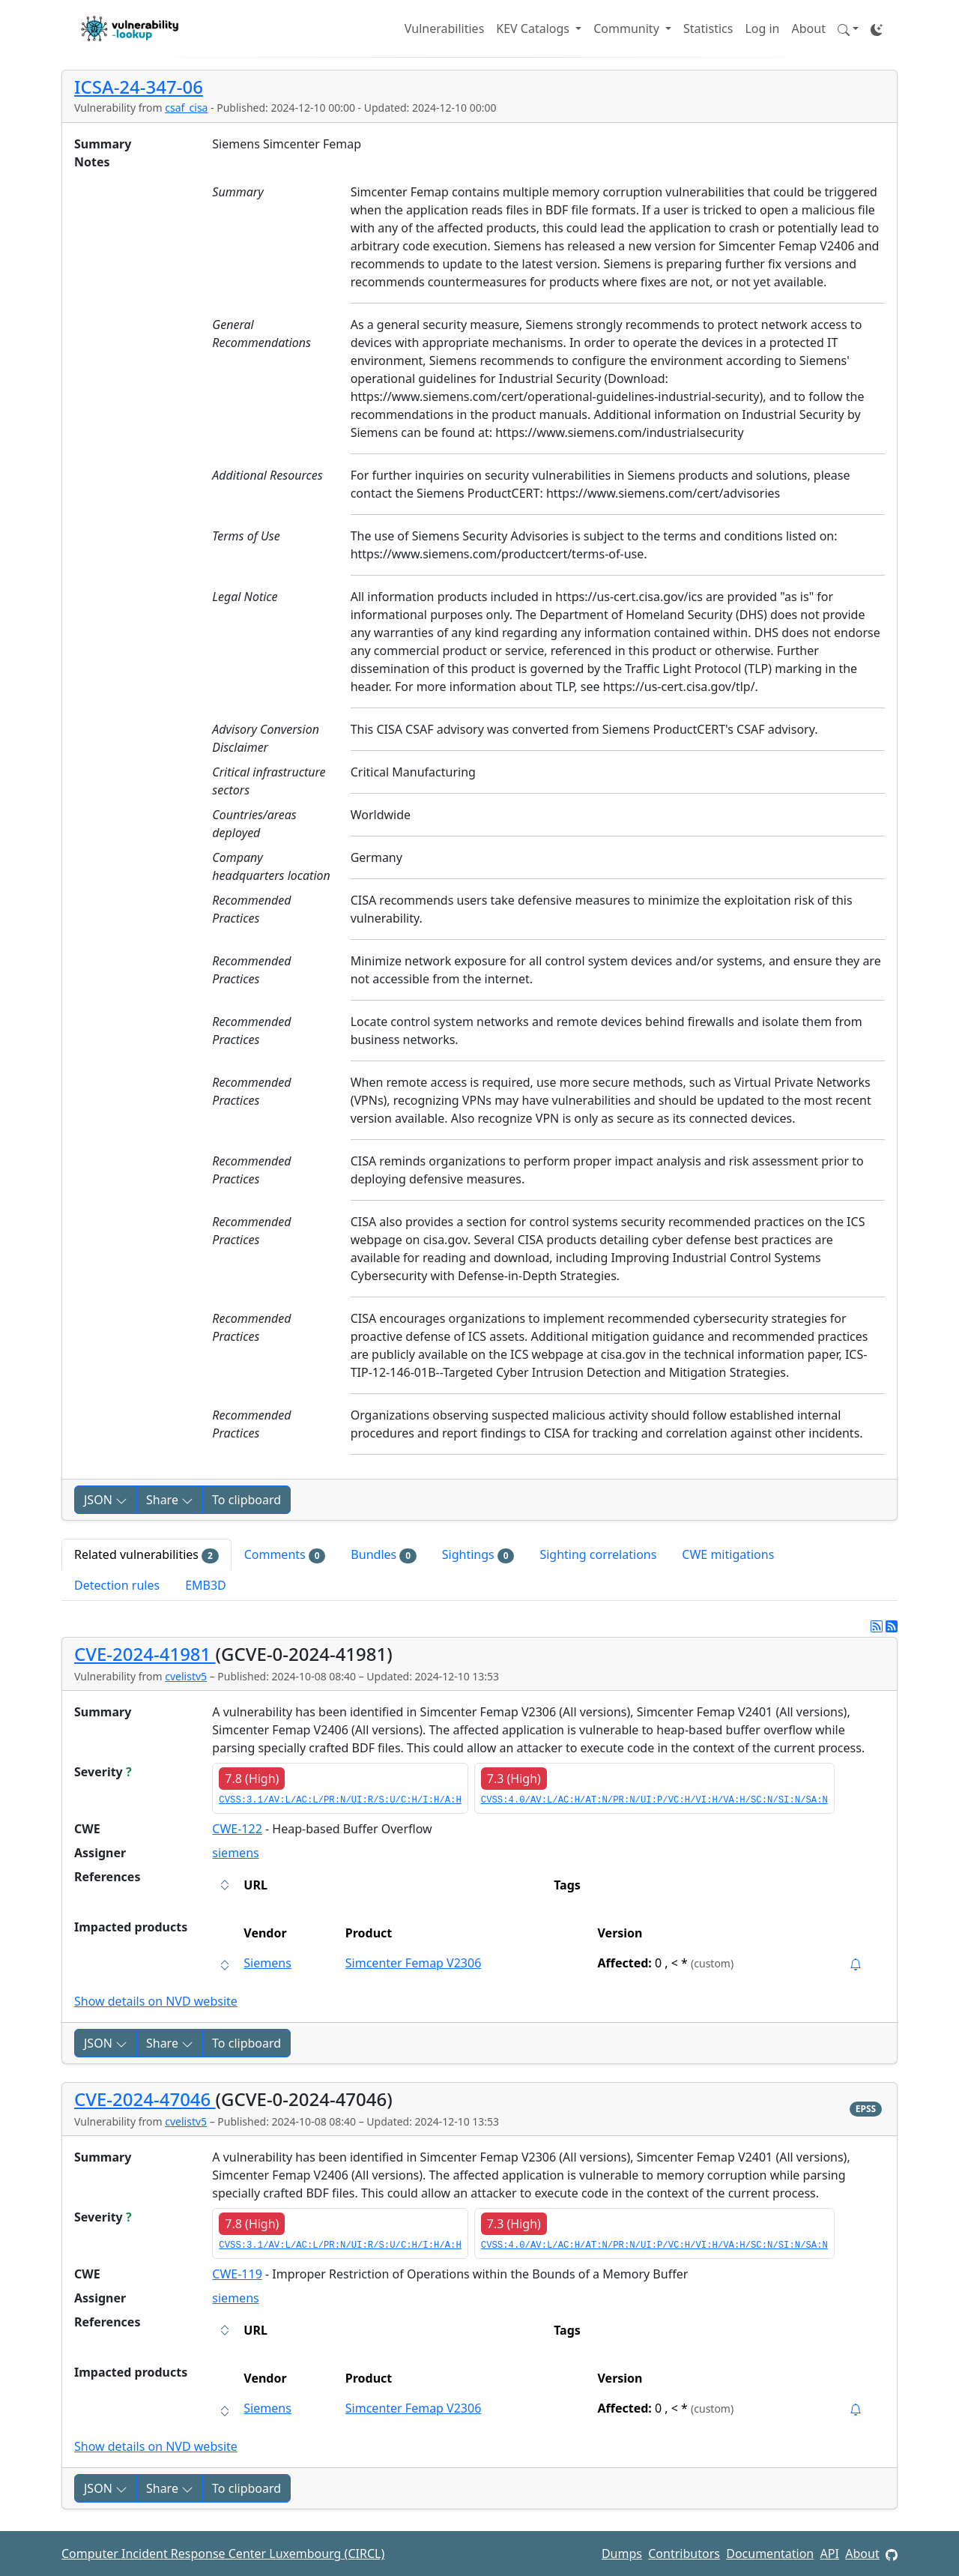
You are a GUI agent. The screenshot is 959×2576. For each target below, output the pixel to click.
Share (169, 1499)
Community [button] (627, 28)
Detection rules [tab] (117, 1585)
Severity (103, 1772)
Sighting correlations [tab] (597, 1554)
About (809, 28)
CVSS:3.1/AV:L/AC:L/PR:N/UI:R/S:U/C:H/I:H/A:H (340, 1800)
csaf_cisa (186, 107)
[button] (848, 28)
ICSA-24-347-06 (138, 86)
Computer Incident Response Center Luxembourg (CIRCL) (222, 2553)
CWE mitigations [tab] (728, 1554)
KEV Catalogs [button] (534, 28)
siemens (235, 1852)
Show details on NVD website (156, 2001)
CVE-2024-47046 (145, 2099)
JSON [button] (105, 1499)
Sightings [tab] (478, 1554)
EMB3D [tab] (205, 1585)
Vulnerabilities (444, 28)
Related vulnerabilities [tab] (146, 1554)
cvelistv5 (186, 1676)
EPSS (866, 2108)
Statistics (708, 28)
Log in (762, 28)
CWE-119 (237, 2274)
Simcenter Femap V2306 (413, 1963)
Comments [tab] (285, 1554)
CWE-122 (237, 1829)
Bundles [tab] (383, 1554)
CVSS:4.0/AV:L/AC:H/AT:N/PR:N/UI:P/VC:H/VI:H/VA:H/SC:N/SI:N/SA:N (654, 1800)
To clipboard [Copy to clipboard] (246, 1499)
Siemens (267, 1963)
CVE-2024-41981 (145, 1653)
